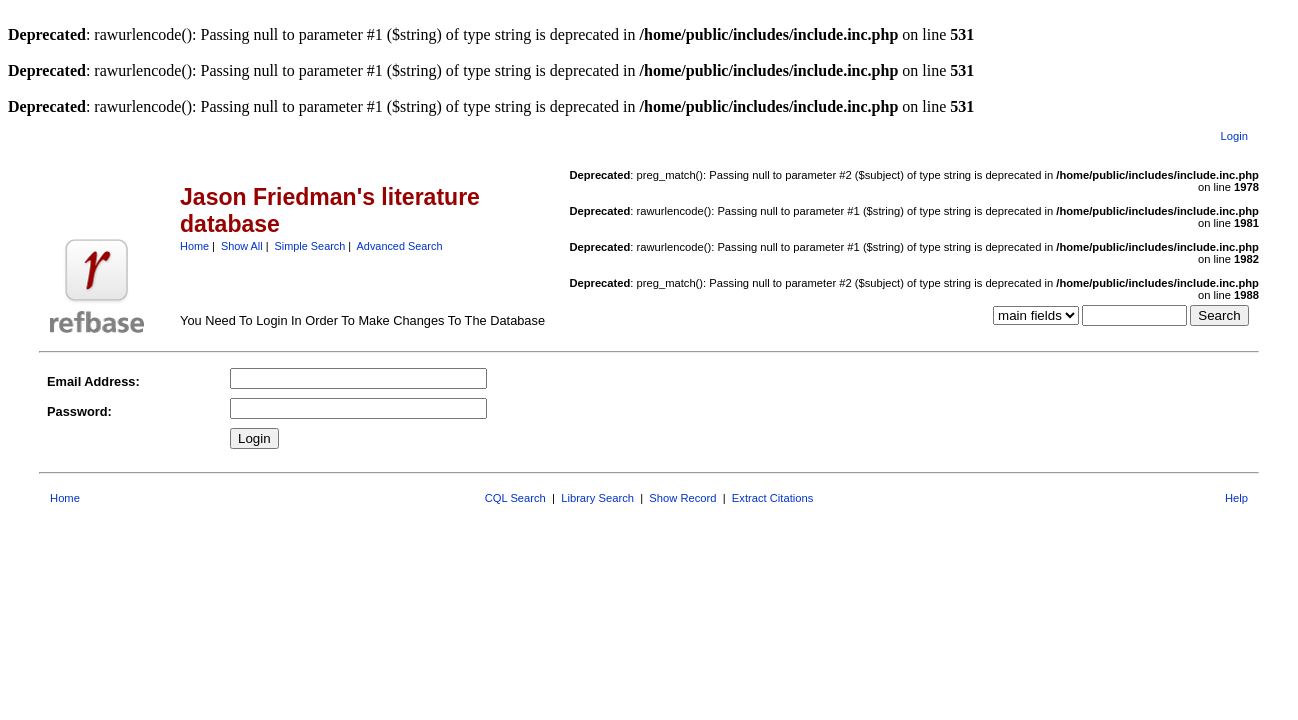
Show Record (682, 498)
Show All (242, 246)
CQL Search (515, 498)
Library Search (597, 498)
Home (194, 246)
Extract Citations (772, 498)
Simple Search (310, 246)
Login (1234, 136)
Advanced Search (400, 246)
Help (1236, 498)
